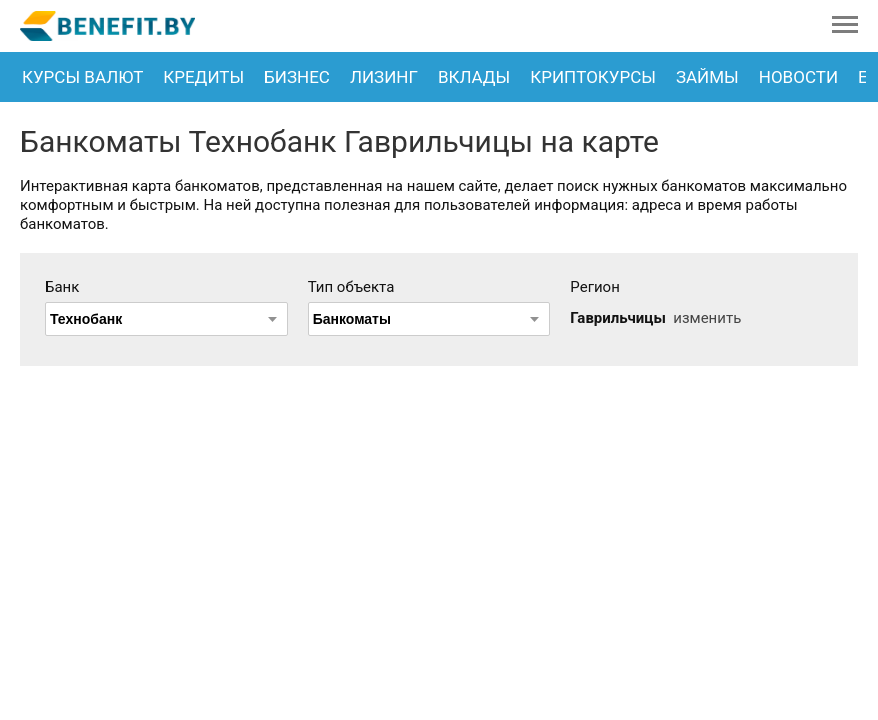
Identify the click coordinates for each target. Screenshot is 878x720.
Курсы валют (82, 77)
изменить (707, 318)
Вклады (474, 77)
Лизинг (384, 77)
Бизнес (297, 77)
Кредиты (203, 77)
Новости (798, 77)
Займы (707, 77)
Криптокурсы (593, 77)
